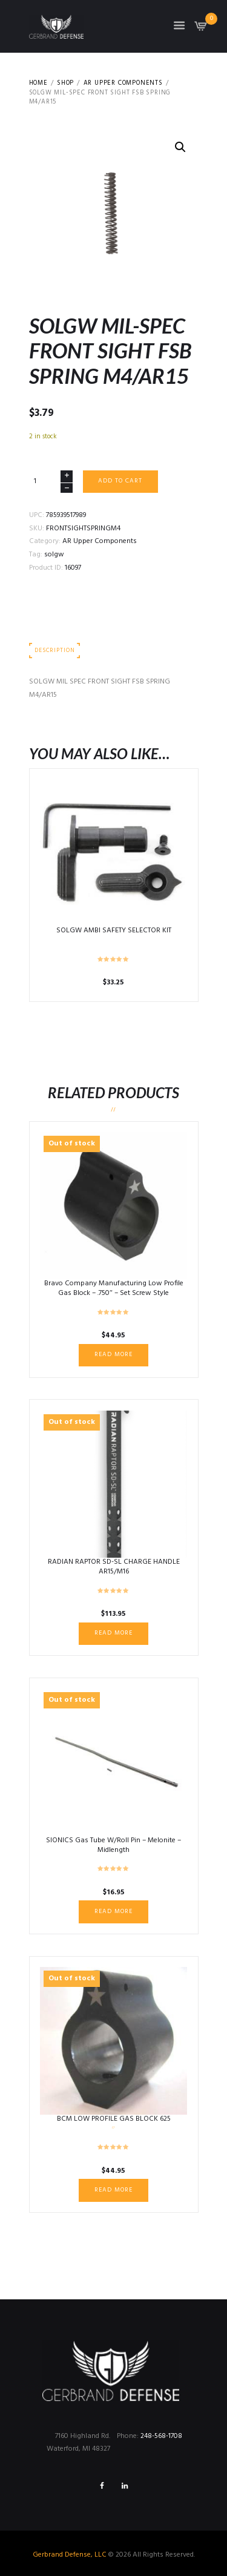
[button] (180, 147)
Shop (65, 83)
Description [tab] (54, 650)
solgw (54, 554)
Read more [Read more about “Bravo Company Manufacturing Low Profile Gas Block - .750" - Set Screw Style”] (113, 1354)
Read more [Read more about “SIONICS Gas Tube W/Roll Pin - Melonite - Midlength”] (113, 1911)
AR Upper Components (123, 83)
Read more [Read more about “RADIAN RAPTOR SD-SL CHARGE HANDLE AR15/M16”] (113, 1633)
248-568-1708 (161, 2436)
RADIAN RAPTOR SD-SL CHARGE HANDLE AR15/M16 (114, 1567)
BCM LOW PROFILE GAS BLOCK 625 (114, 2119)
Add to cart (120, 481)
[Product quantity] (51, 481)
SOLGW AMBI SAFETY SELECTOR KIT (113, 930)
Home (38, 83)
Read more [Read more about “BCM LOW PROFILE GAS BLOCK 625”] (113, 2190)
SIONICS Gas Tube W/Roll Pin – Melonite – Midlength (113, 1845)
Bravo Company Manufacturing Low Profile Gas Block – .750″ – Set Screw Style (113, 1288)
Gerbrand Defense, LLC (70, 2555)
